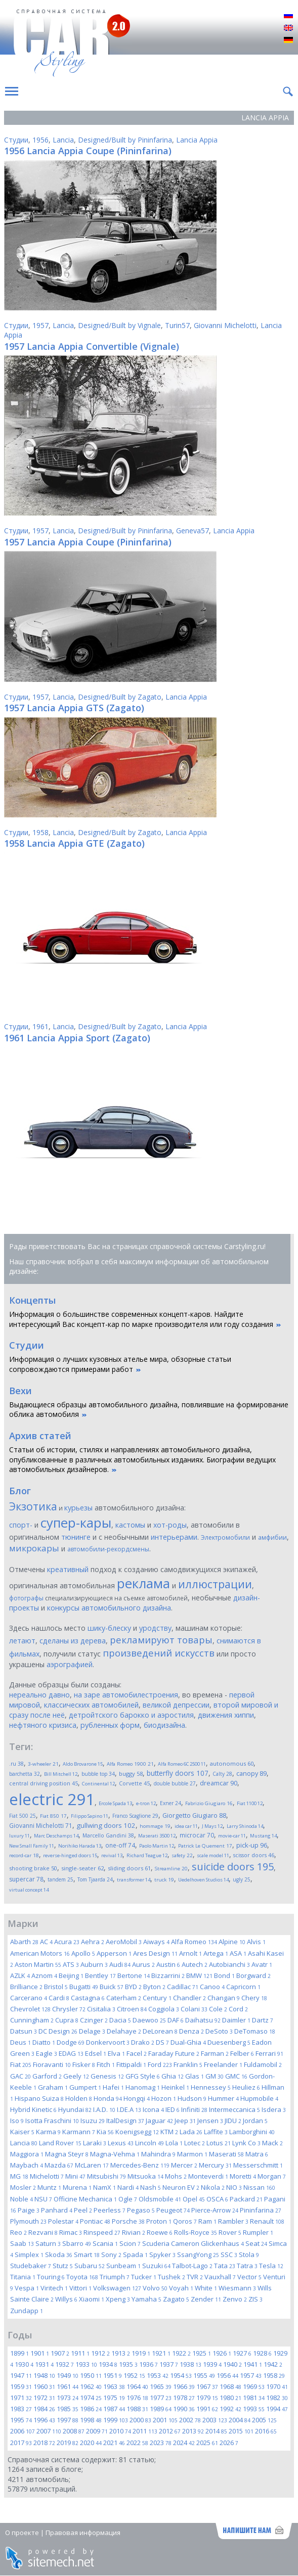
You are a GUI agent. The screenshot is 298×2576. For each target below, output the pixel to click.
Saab (22, 2243)
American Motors (40, 1953)
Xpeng (118, 2299)
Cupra (66, 2020)
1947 (21, 2375)
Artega (215, 1953)
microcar (197, 1835)
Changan (223, 1997)
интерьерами (174, 1537)
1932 (64, 2364)
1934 (108, 2364)
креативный (68, 1569)
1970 (277, 2386)
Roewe (160, 2232)
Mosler (23, 2187)
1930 (24, 2364)
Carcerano (28, 1997)
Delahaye (124, 2031)
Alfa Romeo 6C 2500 (182, 1764)
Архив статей (40, 1436)
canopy (251, 1773)
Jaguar (159, 2120)
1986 (91, 2408)
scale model (213, 1855)
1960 (44, 2386)
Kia (105, 2131)
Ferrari (269, 2053)
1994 (277, 2408)
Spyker (162, 2254)
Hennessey (211, 2087)
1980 (230, 2397)
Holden (78, 2098)
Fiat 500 (22, 1815)
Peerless (109, 2210)
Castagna (88, 1997)
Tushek (171, 2276)
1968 (230, 2386)
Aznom (44, 1975)
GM (214, 2076)
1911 (80, 2353)
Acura (66, 1941)
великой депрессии (176, 1705)
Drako (142, 2042)
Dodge (70, 2042)
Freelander (223, 2064)
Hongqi (136, 2098)
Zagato (176, 2299)
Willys (66, 2299)
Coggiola (163, 2008)
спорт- (20, 1525)
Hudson (192, 2098)
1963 (114, 2386)
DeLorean (160, 2031)
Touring (51, 2276)
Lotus (218, 2142)
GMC (236, 2076)
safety (182, 1855)
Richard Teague (146, 1855)
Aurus (143, 1964)
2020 (91, 2442)
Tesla (271, 2265)
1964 (137, 2386)
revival (111, 1855)
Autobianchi (229, 1964)
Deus (20, 2042)
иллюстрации (215, 1584)
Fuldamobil (263, 2064)
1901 (39, 2353)
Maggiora (27, 2153)
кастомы (130, 1525)
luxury (19, 1835)
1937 (168, 2364)
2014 (216, 2430)
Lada (191, 2131)
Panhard (56, 2210)
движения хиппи (226, 1715)
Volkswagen (117, 2287)
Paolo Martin (156, 1846)
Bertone (133, 1975)
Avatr (261, 1964)
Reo (18, 2232)
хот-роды (170, 1525)
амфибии (272, 1537)
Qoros (185, 2221)
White (206, 2287)
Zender (206, 2299)
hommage (155, 1826)
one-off (120, 1845)
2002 (190, 2419)
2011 (145, 2430)
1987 (114, 2408)
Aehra (92, 1941)
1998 (91, 2419)
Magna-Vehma (115, 2153)
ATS (71, 1964)
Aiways (156, 1941)
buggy (131, 1773)
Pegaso (141, 2210)
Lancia (63, 140)
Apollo (83, 1953)
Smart (87, 2254)
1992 (230, 2408)
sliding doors (129, 1868)
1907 (60, 2353)
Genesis (107, 2076)
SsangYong (198, 2254)
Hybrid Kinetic (33, 2109)
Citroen (132, 2008)
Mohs (176, 2176)
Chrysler (69, 2008)
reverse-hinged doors (70, 1855)
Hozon (163, 2098)
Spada (135, 2254)
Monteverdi (208, 2176)
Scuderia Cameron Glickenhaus (193, 2243)
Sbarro (76, 2243)
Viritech (54, 2287)
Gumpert (85, 2087)
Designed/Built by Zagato (119, 697)
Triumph (115, 2276)
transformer (133, 1879)
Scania (105, 2243)
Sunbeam (123, 2265)
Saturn (48, 2243)
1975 (114, 2397)
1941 (252, 2364)
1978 (184, 2397)
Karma (48, 2131)
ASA (238, 1953)
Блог (20, 1491)
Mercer (184, 2165)
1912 (100, 2353)
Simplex (29, 2254)
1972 (44, 2397)
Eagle (46, 2053)
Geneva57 (192, 530)
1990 (184, 2408)
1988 (137, 2408)
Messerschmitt (258, 2165)
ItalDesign (125, 2120)
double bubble (175, 1783)
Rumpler (258, 2232)
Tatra (247, 2265)
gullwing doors (106, 1825)
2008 (73, 2430)
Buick (111, 1986)
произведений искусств (159, 1652)
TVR (195, 2276)
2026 (229, 2442)
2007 (48, 2430)
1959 (21, 2386)
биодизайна (164, 1725)
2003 (214, 2419)
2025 (207, 2442)
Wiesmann (237, 2287)
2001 (165, 2419)
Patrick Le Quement (205, 1846)
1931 (44, 2364)
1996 (44, 2419)
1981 (254, 2397)
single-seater (82, 1868)
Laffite (216, 2131)
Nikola (213, 2187)
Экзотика (33, 1506)
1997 (67, 2419)
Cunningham (32, 2020)
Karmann (78, 2131)
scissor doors (253, 1855)
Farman (215, 2053)
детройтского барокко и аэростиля (131, 1715)
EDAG (71, 2053)
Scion (130, 2243)
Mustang (263, 1835)
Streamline (171, 1868)
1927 (242, 2353)
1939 (212, 2364)
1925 (201, 2353)
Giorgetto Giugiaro (194, 1815)
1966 (184, 2386)
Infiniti (194, 2109)
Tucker (143, 2276)
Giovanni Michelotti (225, 325)
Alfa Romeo (194, 1941)
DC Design (57, 2031)
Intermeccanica (234, 2109)
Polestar (63, 2221)
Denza (191, 2031)
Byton (154, 1986)
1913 (120, 2353)
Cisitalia (101, 2008)
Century (157, 1997)
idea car (186, 1826)
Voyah (181, 2287)
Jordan (255, 2120)
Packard (246, 2198)
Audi (120, 1964)
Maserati (226, 2153)
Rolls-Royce (195, 2232)
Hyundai (75, 2109)
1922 (181, 2353)
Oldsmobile (160, 2198)
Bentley (100, 1975)
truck (164, 1879)
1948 (44, 2375)
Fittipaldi (131, 2064)
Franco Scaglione (135, 1815)
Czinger (94, 2020)
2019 (67, 2442)
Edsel (95, 2053)
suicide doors (233, 1866)
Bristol (56, 1986)
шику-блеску (109, 1628)
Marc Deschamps (56, 1835)
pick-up (251, 1845)
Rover (230, 2232)
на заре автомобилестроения (126, 1694)
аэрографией (70, 1664)
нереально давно (39, 1694)
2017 (21, 2442)
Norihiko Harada (79, 1846)
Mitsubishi (106, 2176)
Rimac (70, 2232)
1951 (112, 2375)
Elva (116, 2053)
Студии (16, 140)
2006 (22, 2430)
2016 (266, 2430)
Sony (111, 2254)
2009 (97, 2430)
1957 (40, 325)
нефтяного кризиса (42, 1725)
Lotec (194, 2142)
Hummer (223, 2098)
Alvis (256, 1941)
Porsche (128, 2221)
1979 (207, 2397)
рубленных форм (110, 1725)
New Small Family (31, 1846)
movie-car (232, 1835)
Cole (218, 2008)
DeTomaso (254, 2031)
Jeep (185, 2120)
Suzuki (156, 2265)
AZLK (20, 1975)
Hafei (113, 2087)
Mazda (59, 2165)
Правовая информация (83, 2532)
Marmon (192, 2153)
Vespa (27, 2287)
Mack (272, 2142)
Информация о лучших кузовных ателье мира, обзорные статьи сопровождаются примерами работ (120, 1364)
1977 (161, 2397)
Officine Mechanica (85, 2198)
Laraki (94, 2142)
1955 (204, 2375)
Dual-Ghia (188, 2042)
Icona (153, 2109)
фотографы (26, 1598)
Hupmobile (259, 2098)
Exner (170, 1803)
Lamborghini (252, 2131)
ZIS (255, 2299)
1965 (161, 2386)
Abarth (24, 1941)
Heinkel (175, 2087)
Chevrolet (30, 2008)
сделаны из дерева (72, 1640)
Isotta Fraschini (52, 2120)
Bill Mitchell (60, 1774)
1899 (19, 2353)
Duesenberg (228, 2042)
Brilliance (26, 1986)
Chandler (189, 1997)
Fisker (83, 2064)
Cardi (59, 1997)
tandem (60, 1879)
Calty (222, 1773)
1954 (181, 2375)
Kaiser (22, 2131)
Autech (194, 1964)
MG (19, 2176)
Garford (47, 2076)
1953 (157, 2375)
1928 (262, 2353)
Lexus (121, 2142)
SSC (229, 2254)
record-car (24, 1855)
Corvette (134, 1783)
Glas (194, 2076)
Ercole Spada (115, 1803)
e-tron (146, 1803)
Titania (22, 2276)
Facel (136, 2053)
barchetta (24, 1773)
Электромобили (225, 1537)
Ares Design (155, 1953)
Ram (207, 2221)
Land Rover (60, 2142)
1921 (161, 2353)
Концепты (32, 1300)
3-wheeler (43, 1764)
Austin (168, 1964)
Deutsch (288, 40)
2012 (170, 2430)
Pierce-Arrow (214, 2210)
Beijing (71, 1975)
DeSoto (219, 2031)
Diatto (43, 2042)
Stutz (63, 2265)
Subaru (89, 2265)
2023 (161, 2442)
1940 (232, 2364)
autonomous (231, 1763)
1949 (67, 2375)
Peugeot (173, 2210)
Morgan (272, 2176)
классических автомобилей (91, 1705)
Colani (194, 2008)
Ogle (127, 2198)
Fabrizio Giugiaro (209, 1803)
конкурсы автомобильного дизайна (109, 1608)
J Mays (212, 1826)
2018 (44, 2442)
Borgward (253, 1975)
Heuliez (246, 2087)
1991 (207, 2408)
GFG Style (142, 2076)
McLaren (92, 2165)
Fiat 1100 (250, 1803)
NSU (43, 2198)
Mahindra (158, 2153)
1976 (137, 2397)
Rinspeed (101, 2232)
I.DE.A (129, 2109)
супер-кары (75, 1523)
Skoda (58, 2254)
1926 (221, 2353)
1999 (115, 2419)
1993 (254, 2408)
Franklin (188, 2064)
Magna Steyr (67, 2153)
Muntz (49, 2187)
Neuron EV (180, 2187)
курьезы (78, 1507)
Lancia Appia (197, 140)
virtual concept (29, 1890)
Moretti (243, 2176)
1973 (67, 2397)
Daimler (236, 2020)
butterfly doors (177, 1773)
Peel (83, 2210)
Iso (17, 2120)
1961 (40, 1026)
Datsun (23, 2031)
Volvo (155, 2287)
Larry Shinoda (245, 1826)
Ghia (172, 2076)
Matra (256, 2153)
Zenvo (235, 2299)
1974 (91, 2397)
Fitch (106, 2064)
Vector (249, 2276)
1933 (86, 2364)
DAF (175, 2020)
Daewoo (149, 2020)
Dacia (120, 2020)
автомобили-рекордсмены (108, 1549)
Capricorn (243, 1986)
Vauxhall (220, 2276)
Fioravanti (52, 2064)
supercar (26, 1879)
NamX (104, 2187)
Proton (159, 2221)
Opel (194, 2198)
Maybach (26, 2165)
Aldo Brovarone (83, 1764)
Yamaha (146, 2299)
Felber (242, 2053)
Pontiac (95, 2221)
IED (172, 2109)
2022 (137, 2442)
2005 (264, 2419)
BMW (199, 1975)
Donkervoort (108, 2042)
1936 (148, 2364)
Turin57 (177, 325)
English (288, 28)
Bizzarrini (168, 1975)
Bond (224, 1975)
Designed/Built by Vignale (119, 325)
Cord (238, 2008)
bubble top (98, 1773)
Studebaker (30, 2265)
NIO (234, 2187)
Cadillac (182, 1986)
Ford (160, 2064)
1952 (134, 2375)
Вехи (20, 1391)
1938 (190, 2364)
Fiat (20, 2064)
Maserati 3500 (157, 1835)
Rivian (133, 2232)
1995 (21, 2419)
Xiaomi (91, 2299)
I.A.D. (104, 2109)
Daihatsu (203, 2020)
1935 (128, 2364)
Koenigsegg (137, 2131)
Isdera (274, 2109)
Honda (108, 2098)
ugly (241, 1879)
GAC (20, 2076)
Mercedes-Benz (139, 2165)
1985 (67, 2408)
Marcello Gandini (108, 1835)
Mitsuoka (145, 2176)
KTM (169, 2131)
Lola (174, 2142)
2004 (239, 2419)
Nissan (259, 2187)
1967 (207, 2386)
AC (46, 1941)
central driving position (43, 1783)
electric (52, 1799)
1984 (44, 2408)
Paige (28, 2210)
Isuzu (92, 2120)
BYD (133, 1986)
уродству (155, 1628)
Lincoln (149, 2142)
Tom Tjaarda (95, 1879)
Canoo (212, 1986)
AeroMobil (124, 1941)
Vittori (80, 2287)
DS (162, 2042)
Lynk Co (246, 2142)
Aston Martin (38, 1964)
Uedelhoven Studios (203, 1879)
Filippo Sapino (89, 1816)
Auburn (94, 1964)
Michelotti (47, 2176)
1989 (161, 2408)
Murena (77, 2187)
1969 (254, 2386)
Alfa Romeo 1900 (130, 1764)
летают (22, 1640)
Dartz (262, 2020)
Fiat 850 (53, 1816)
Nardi (128, 2187)
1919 (141, 2353)
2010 (120, 2430)
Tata (224, 2265)
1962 (91, 2386)
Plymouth (28, 2221)
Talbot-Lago (192, 2265)
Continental (98, 1783)
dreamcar (218, 1782)
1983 (21, 2408)
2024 (184, 2442)
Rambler (233, 2221)
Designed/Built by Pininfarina (125, 140)
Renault (267, 2221)
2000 (140, 2419)
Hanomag (142, 2087)
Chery (254, 1997)
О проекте (22, 2532)
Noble (21, 2198)
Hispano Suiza (39, 2098)
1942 (273, 2364)
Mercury (215, 2165)
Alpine (232, 1941)
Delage (92, 2031)
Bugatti (83, 1986)
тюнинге (76, 1537)
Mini (75, 2176)
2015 (241, 2430)
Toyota (82, 2276)
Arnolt (190, 1953)
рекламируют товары (161, 1639)
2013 (193, 2430)
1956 (40, 140)
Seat (256, 2243)
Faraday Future (173, 2053)
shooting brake (33, 1868)
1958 (40, 832)
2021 (114, 2442)
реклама (143, 1583)
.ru (16, 1763)
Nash (150, 2187)
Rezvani (43, 2232)
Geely (76, 2076)
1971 (21, 2397)
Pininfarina (260, 2210)
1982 (277, 2397)
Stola (249, 2254)
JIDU (233, 2120)
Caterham (123, 1997)
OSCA (217, 2198)
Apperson (114, 1953)
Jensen (210, 2120)
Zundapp (26, 2310)
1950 (91, 2375)
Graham (53, 2087)
